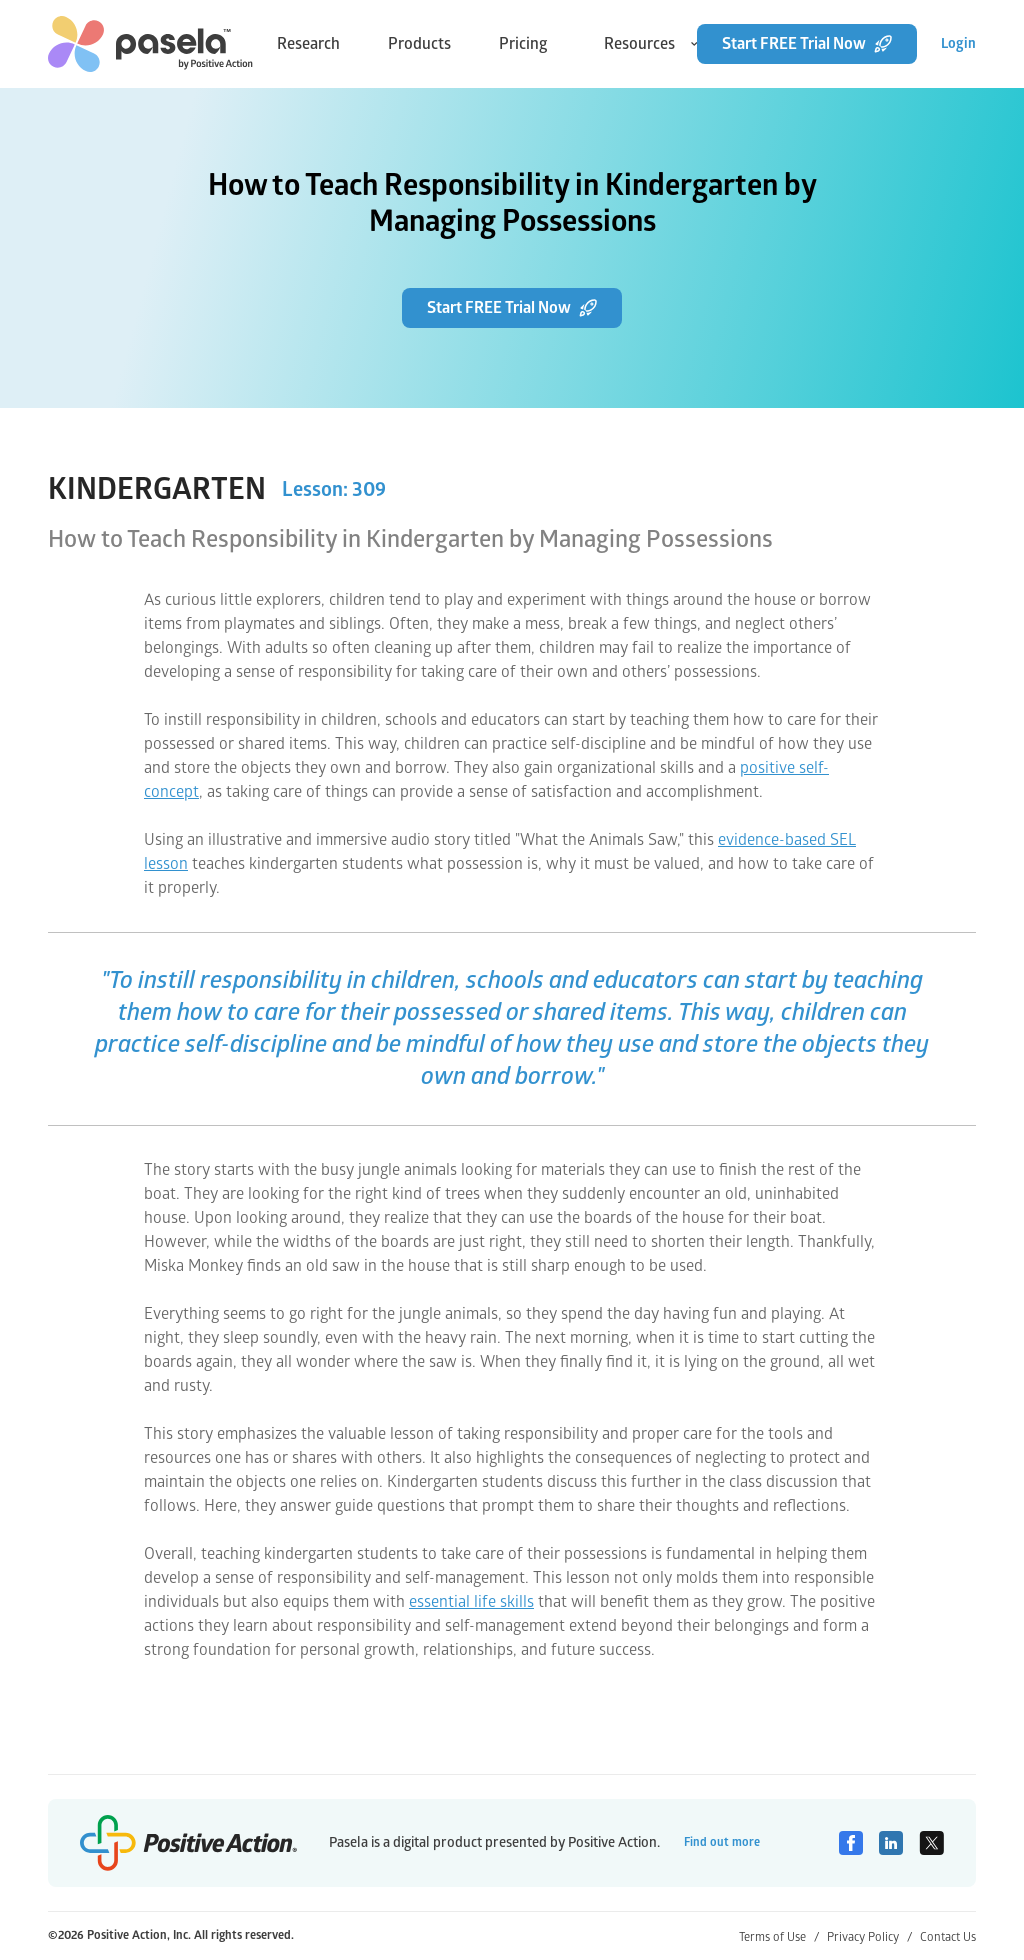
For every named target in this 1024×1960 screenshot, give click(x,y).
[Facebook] (851, 1843)
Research (308, 44)
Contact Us (948, 1937)
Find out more (722, 1842)
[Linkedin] (891, 1843)
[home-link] (150, 44)
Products (419, 44)
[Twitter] (931, 1843)
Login (958, 43)
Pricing (523, 44)
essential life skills (471, 1602)
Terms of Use (779, 1937)
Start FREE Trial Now (807, 44)
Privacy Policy (869, 1937)
